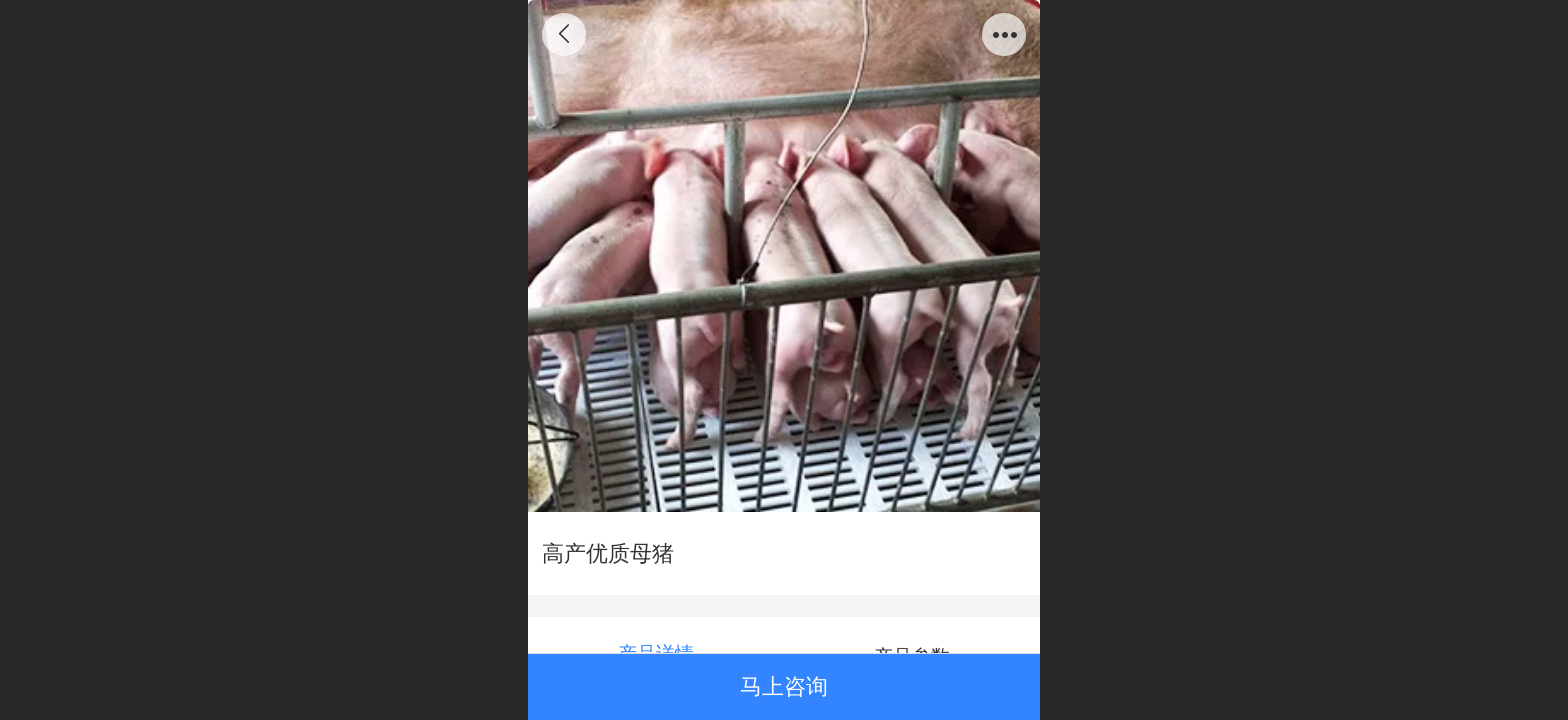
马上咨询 (784, 686)
